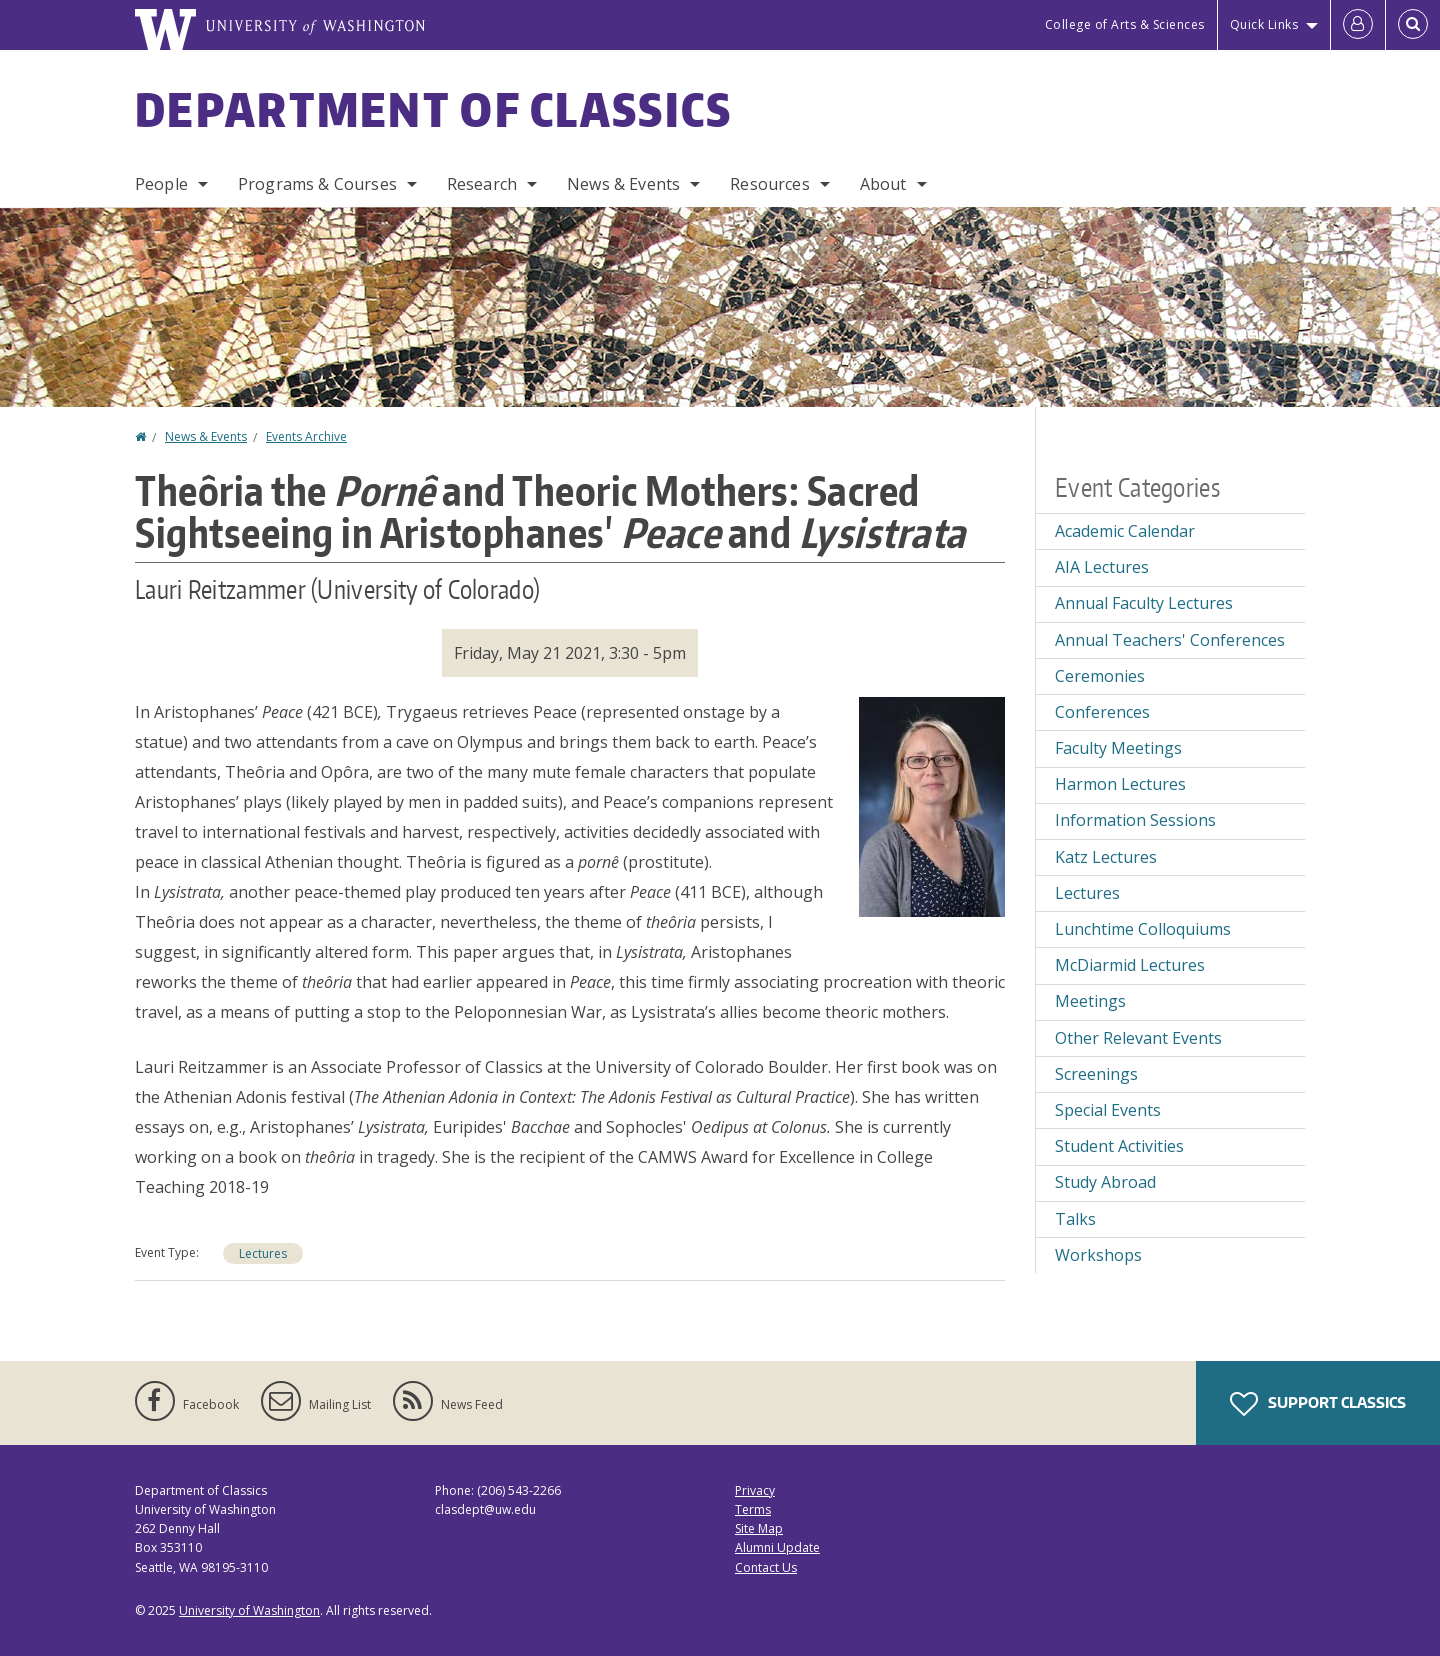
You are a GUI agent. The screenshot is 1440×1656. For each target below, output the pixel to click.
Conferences (1102, 712)
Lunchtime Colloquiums (1143, 929)
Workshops (1098, 1255)
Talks (1075, 1219)
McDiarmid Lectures (1130, 965)
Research (482, 184)
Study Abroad (1105, 1182)
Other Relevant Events (1138, 1038)
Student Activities (1119, 1146)
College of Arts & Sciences (1125, 24)
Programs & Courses (317, 184)
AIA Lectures (1102, 567)
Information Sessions (1135, 820)
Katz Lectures (1106, 857)
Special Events (1108, 1110)
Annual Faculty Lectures (1144, 603)
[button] (932, 805)
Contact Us (766, 1567)
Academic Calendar (1125, 531)
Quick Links (1264, 24)
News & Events (623, 184)
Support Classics (1318, 1404)
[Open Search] (1413, 25)
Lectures (263, 1253)
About (883, 184)
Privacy (755, 1490)
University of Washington (249, 1610)
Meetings (1090, 1001)
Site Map (759, 1528)
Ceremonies (1100, 676)
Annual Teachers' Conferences (1170, 640)
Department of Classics (434, 109)
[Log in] (1358, 25)
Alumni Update (777, 1547)
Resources (769, 184)
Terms (753, 1509)
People (161, 184)
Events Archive (306, 436)
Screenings (1096, 1074)
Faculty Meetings (1118, 748)
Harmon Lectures (1120, 784)
